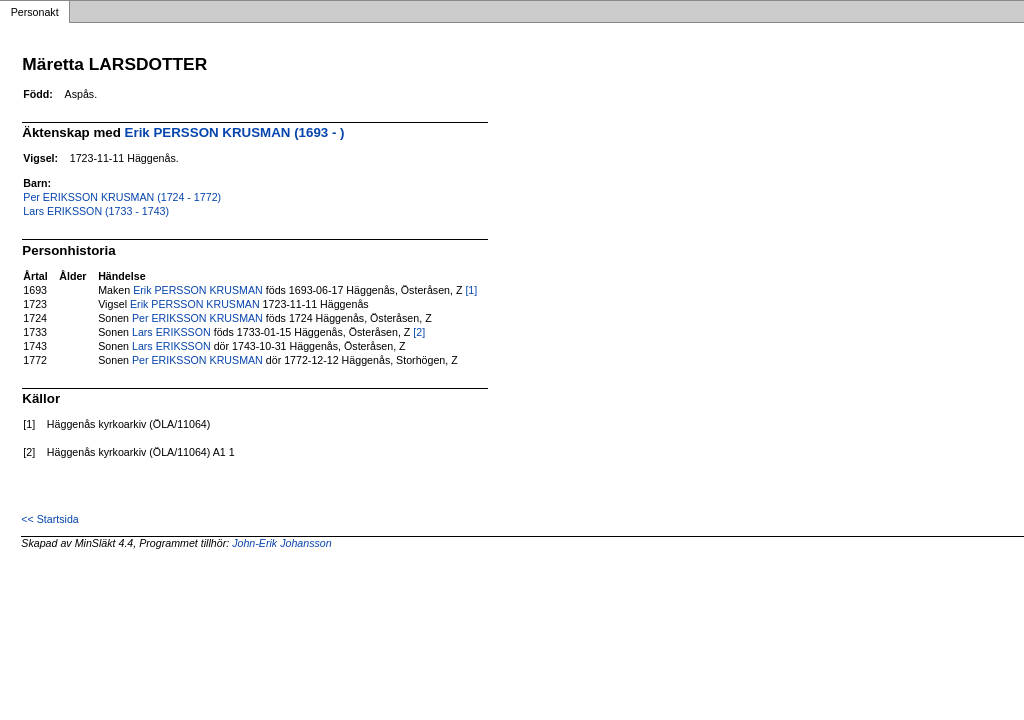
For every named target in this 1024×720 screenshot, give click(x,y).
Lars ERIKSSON (171, 332)
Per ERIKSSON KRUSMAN (197, 318)
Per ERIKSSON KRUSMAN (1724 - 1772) (122, 197)
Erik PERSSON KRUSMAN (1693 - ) (235, 132)
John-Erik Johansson (282, 543)
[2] (419, 332)
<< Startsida (49, 519)
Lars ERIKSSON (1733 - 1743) (96, 211)
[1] (471, 290)
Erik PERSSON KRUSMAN (198, 290)
